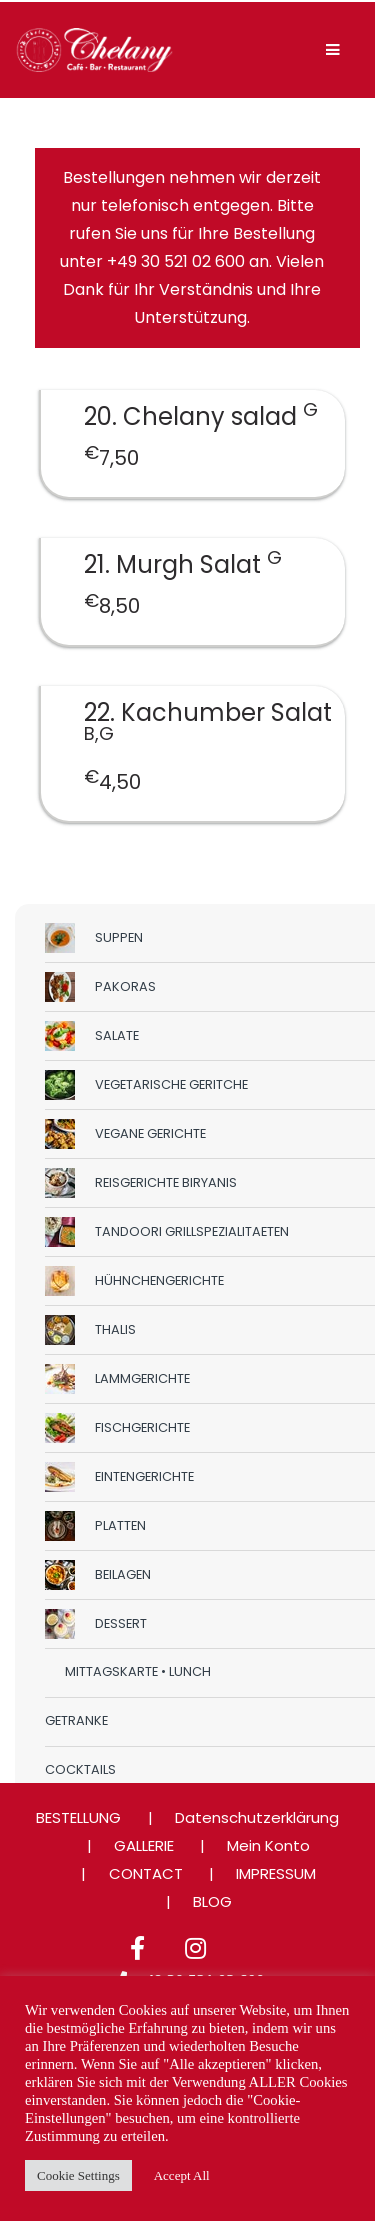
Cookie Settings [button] (78, 2175)
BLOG (212, 1901)
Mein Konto (268, 1845)
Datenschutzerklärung (257, 1817)
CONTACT (146, 1873)
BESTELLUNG (78, 1817)
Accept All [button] (182, 2175)
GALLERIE (144, 1845)
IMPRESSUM (276, 1873)
